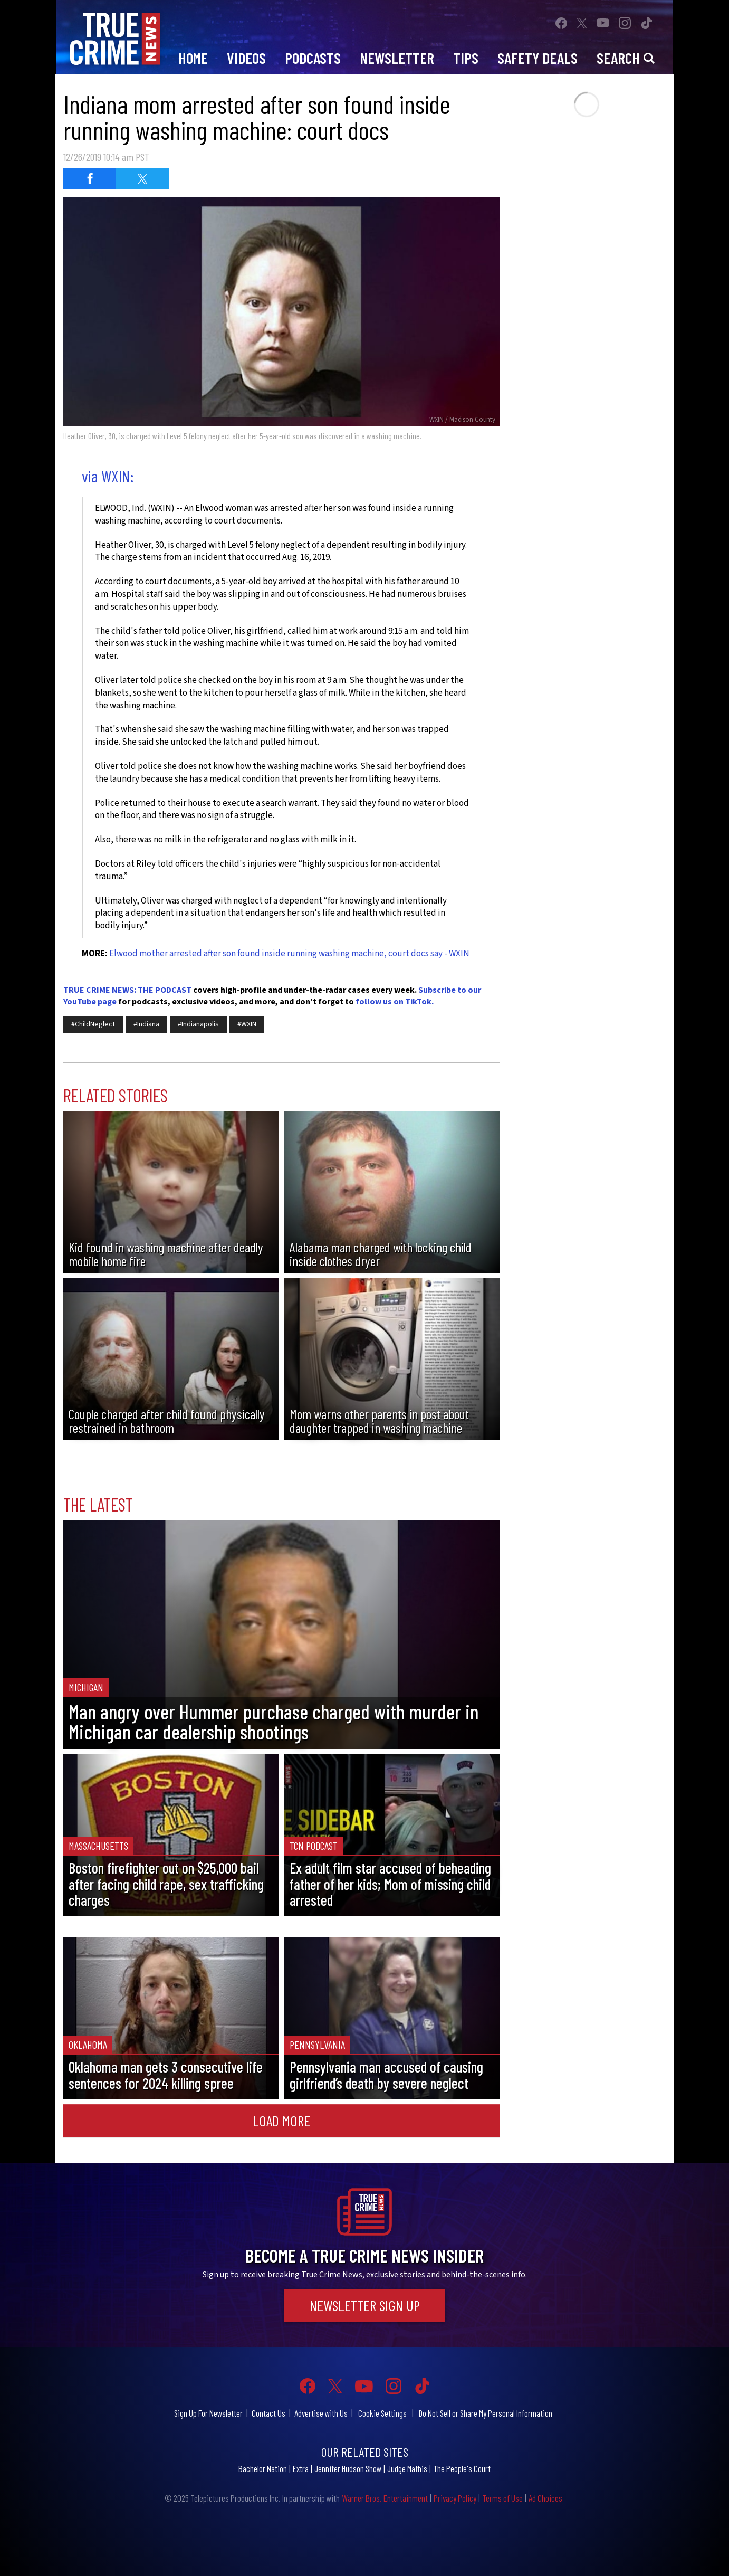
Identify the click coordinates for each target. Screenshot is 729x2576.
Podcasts (313, 58)
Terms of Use (502, 2498)
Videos (246, 58)
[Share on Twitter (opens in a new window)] (142, 178)
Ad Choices (545, 2498)
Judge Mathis (407, 2468)
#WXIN (246, 1024)
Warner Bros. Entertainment (385, 2498)
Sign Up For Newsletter (208, 2413)
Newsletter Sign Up (365, 2305)
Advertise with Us (321, 2413)
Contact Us (268, 2413)
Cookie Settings (382, 2413)
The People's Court (462, 2468)
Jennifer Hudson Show (347, 2468)
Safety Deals (537, 58)
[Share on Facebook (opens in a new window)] (89, 178)
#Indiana (146, 1024)
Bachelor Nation (262, 2468)
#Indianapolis (198, 1024)
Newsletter (397, 58)
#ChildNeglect (93, 1024)
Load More (281, 2121)
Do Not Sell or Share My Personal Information (485, 2413)
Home (193, 58)
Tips (465, 58)
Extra (301, 2468)
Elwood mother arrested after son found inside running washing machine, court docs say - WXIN (289, 953)
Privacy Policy (455, 2498)
